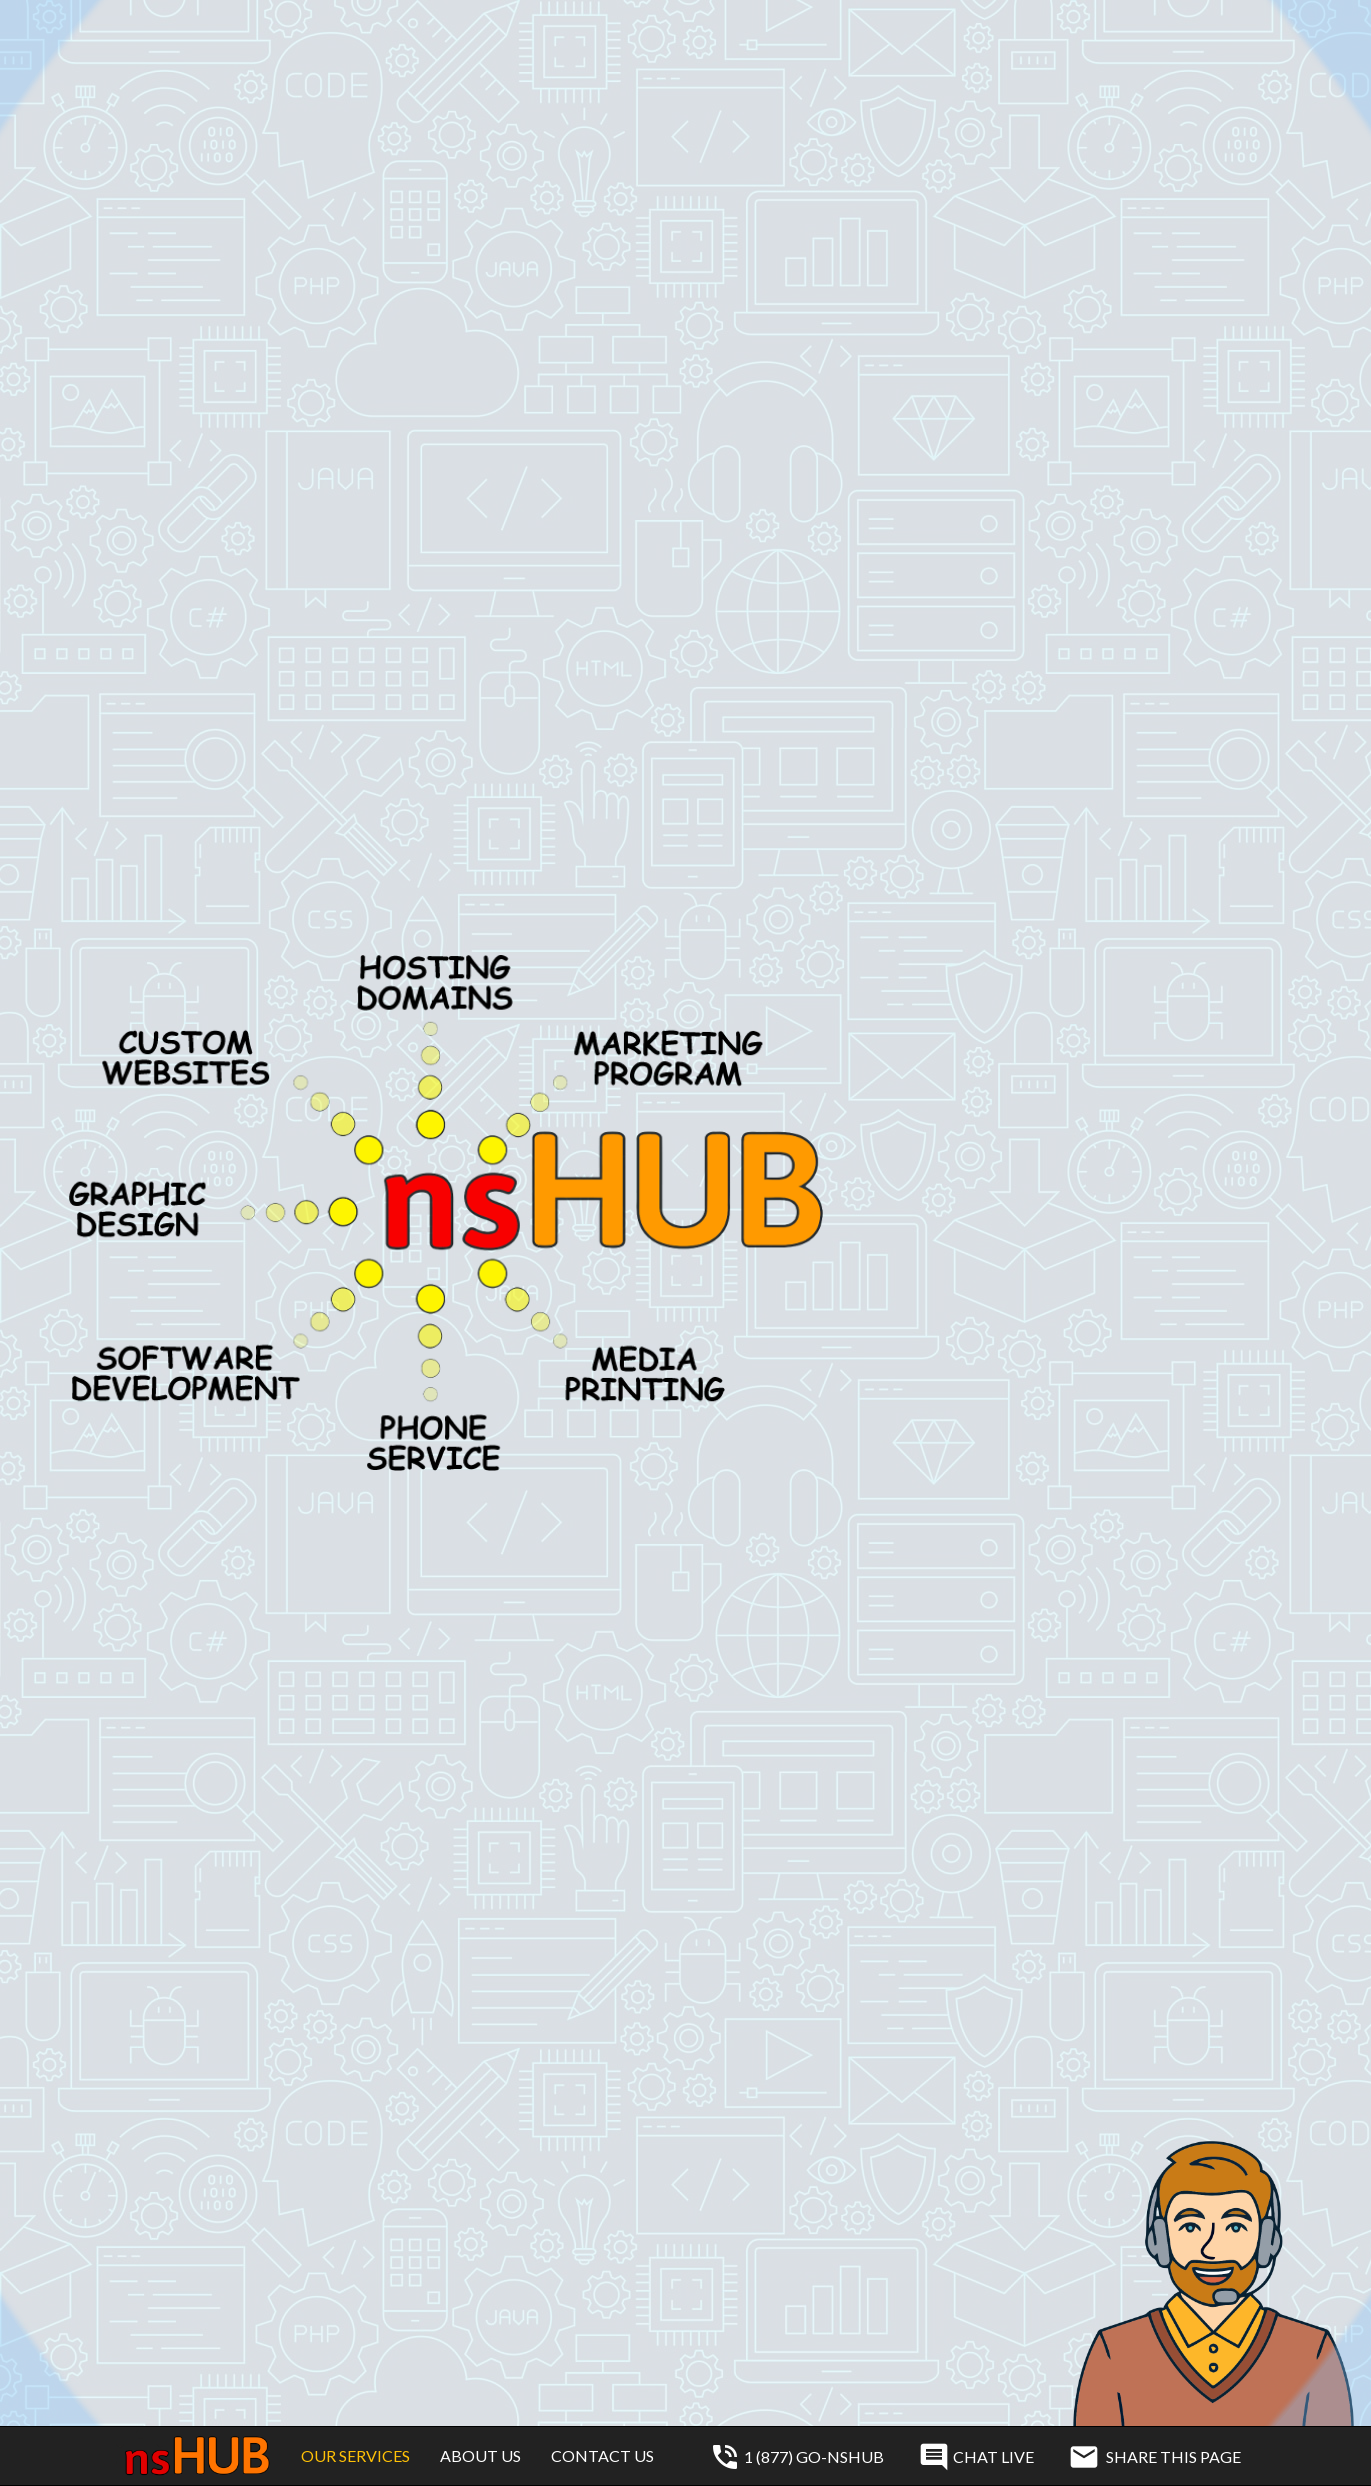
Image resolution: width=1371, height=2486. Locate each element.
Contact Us (602, 2455)
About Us (480, 2455)
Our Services (355, 2455)
